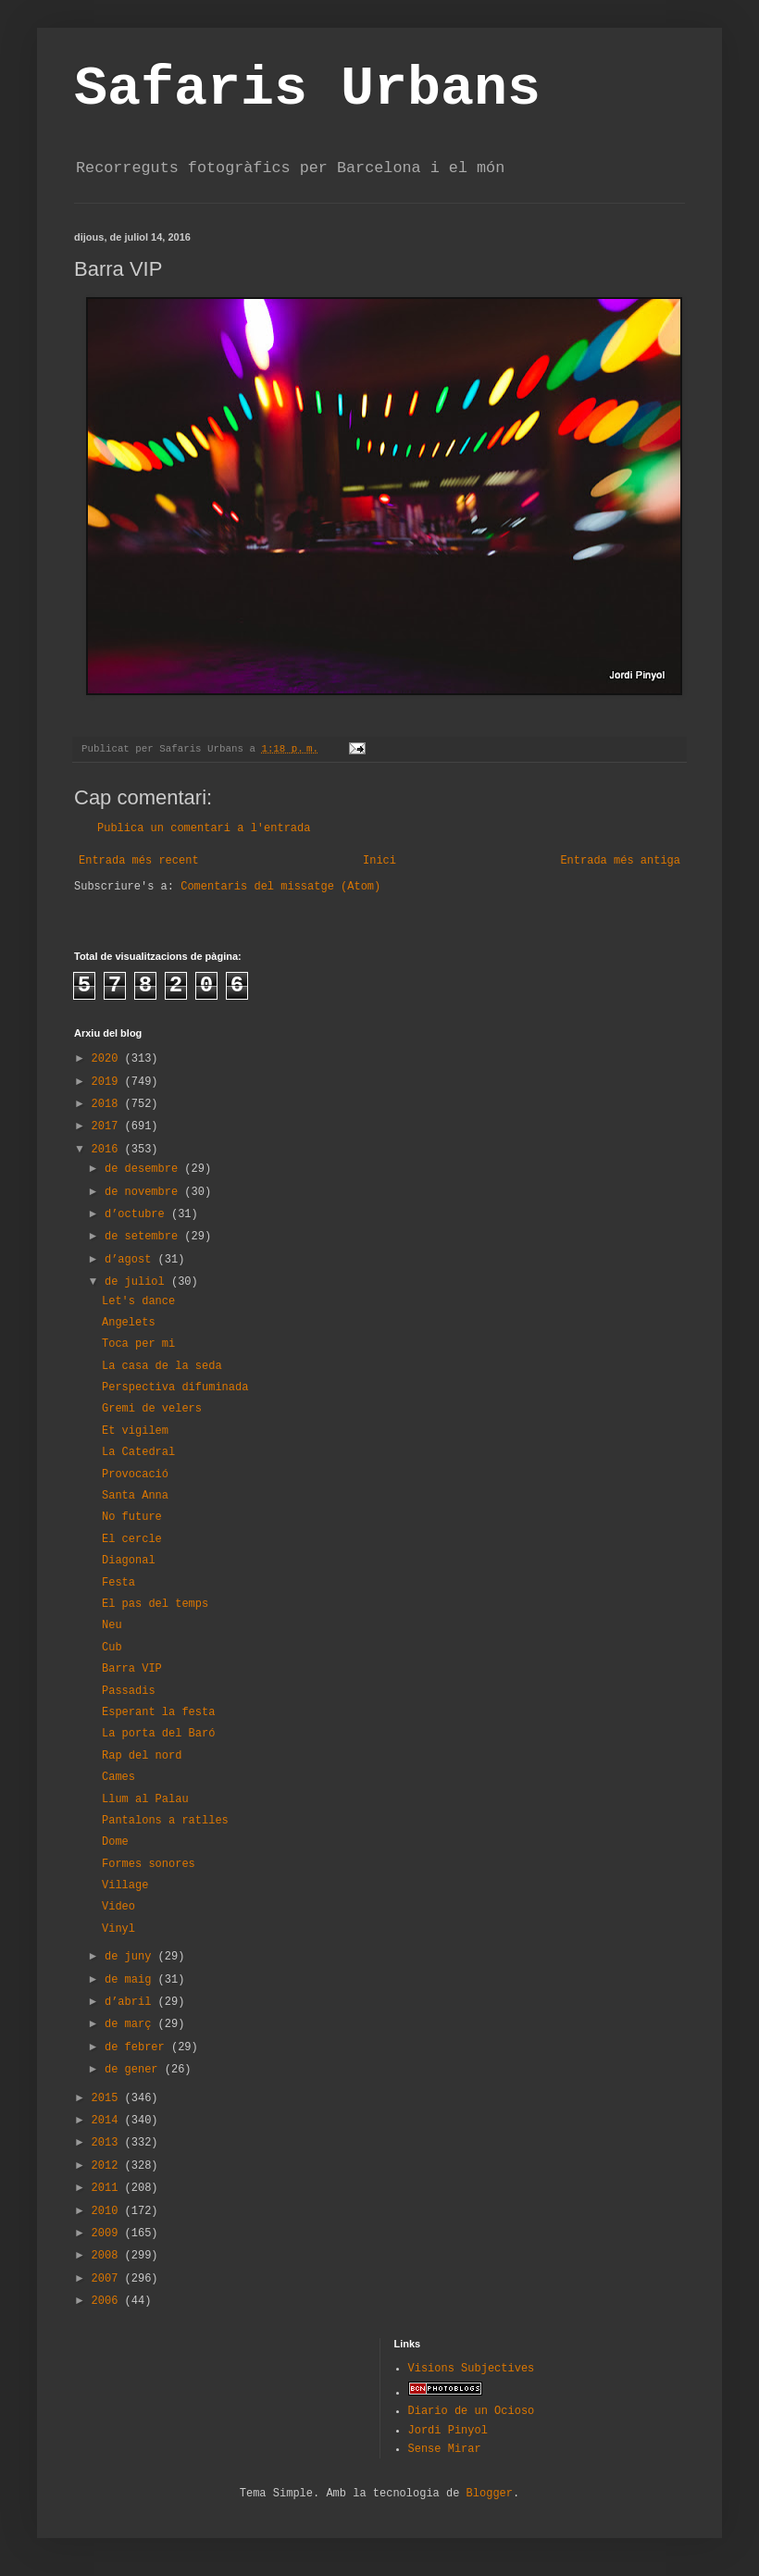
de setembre (144, 1236)
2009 (108, 2233)
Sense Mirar (444, 2449)
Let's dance (138, 1301)
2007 (108, 2278)
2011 (108, 2188)
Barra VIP (132, 1668)
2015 (108, 2098)
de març (131, 2024)
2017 (108, 1126)
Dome (115, 1842)
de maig (131, 1979)
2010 (108, 2211)
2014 (108, 2120)
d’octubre (138, 1214)
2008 (108, 2255)
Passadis (129, 1691)
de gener (135, 2069)
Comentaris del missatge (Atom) (280, 886)
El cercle (132, 1539)
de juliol (138, 1282)
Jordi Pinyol (448, 2430)
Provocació (135, 1474)
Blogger (490, 2493)
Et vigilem (135, 1431)
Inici (379, 860)
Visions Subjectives (471, 2368)
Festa (118, 1582)
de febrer (138, 2047)
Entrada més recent (139, 860)
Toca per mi (138, 1344)
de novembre (144, 1192)
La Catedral (138, 1452)
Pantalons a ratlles (165, 1820)
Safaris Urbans (307, 88)
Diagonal (129, 1560)
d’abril (131, 2002)
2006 (108, 2301)
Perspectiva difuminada (175, 1387)
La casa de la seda (162, 1366)
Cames (118, 1777)
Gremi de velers (152, 1408)
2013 (108, 2142)
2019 (108, 1082)
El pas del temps (155, 1604)
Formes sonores (148, 1864)
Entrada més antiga (620, 860)
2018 (108, 1104)
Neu (112, 1625)
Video (118, 1906)
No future (132, 1517)
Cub (112, 1647)
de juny (131, 1956)
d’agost (131, 1259)
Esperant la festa (158, 1712)
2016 (108, 1149)
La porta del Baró (158, 1733)
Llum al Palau (145, 1799)
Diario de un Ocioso (471, 2411)
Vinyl (118, 1929)
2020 (108, 1058)
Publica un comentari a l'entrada (203, 828)
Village (125, 1885)
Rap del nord (141, 1755)
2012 (108, 2165)
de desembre (144, 1169)
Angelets (129, 1322)
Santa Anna (135, 1495)
